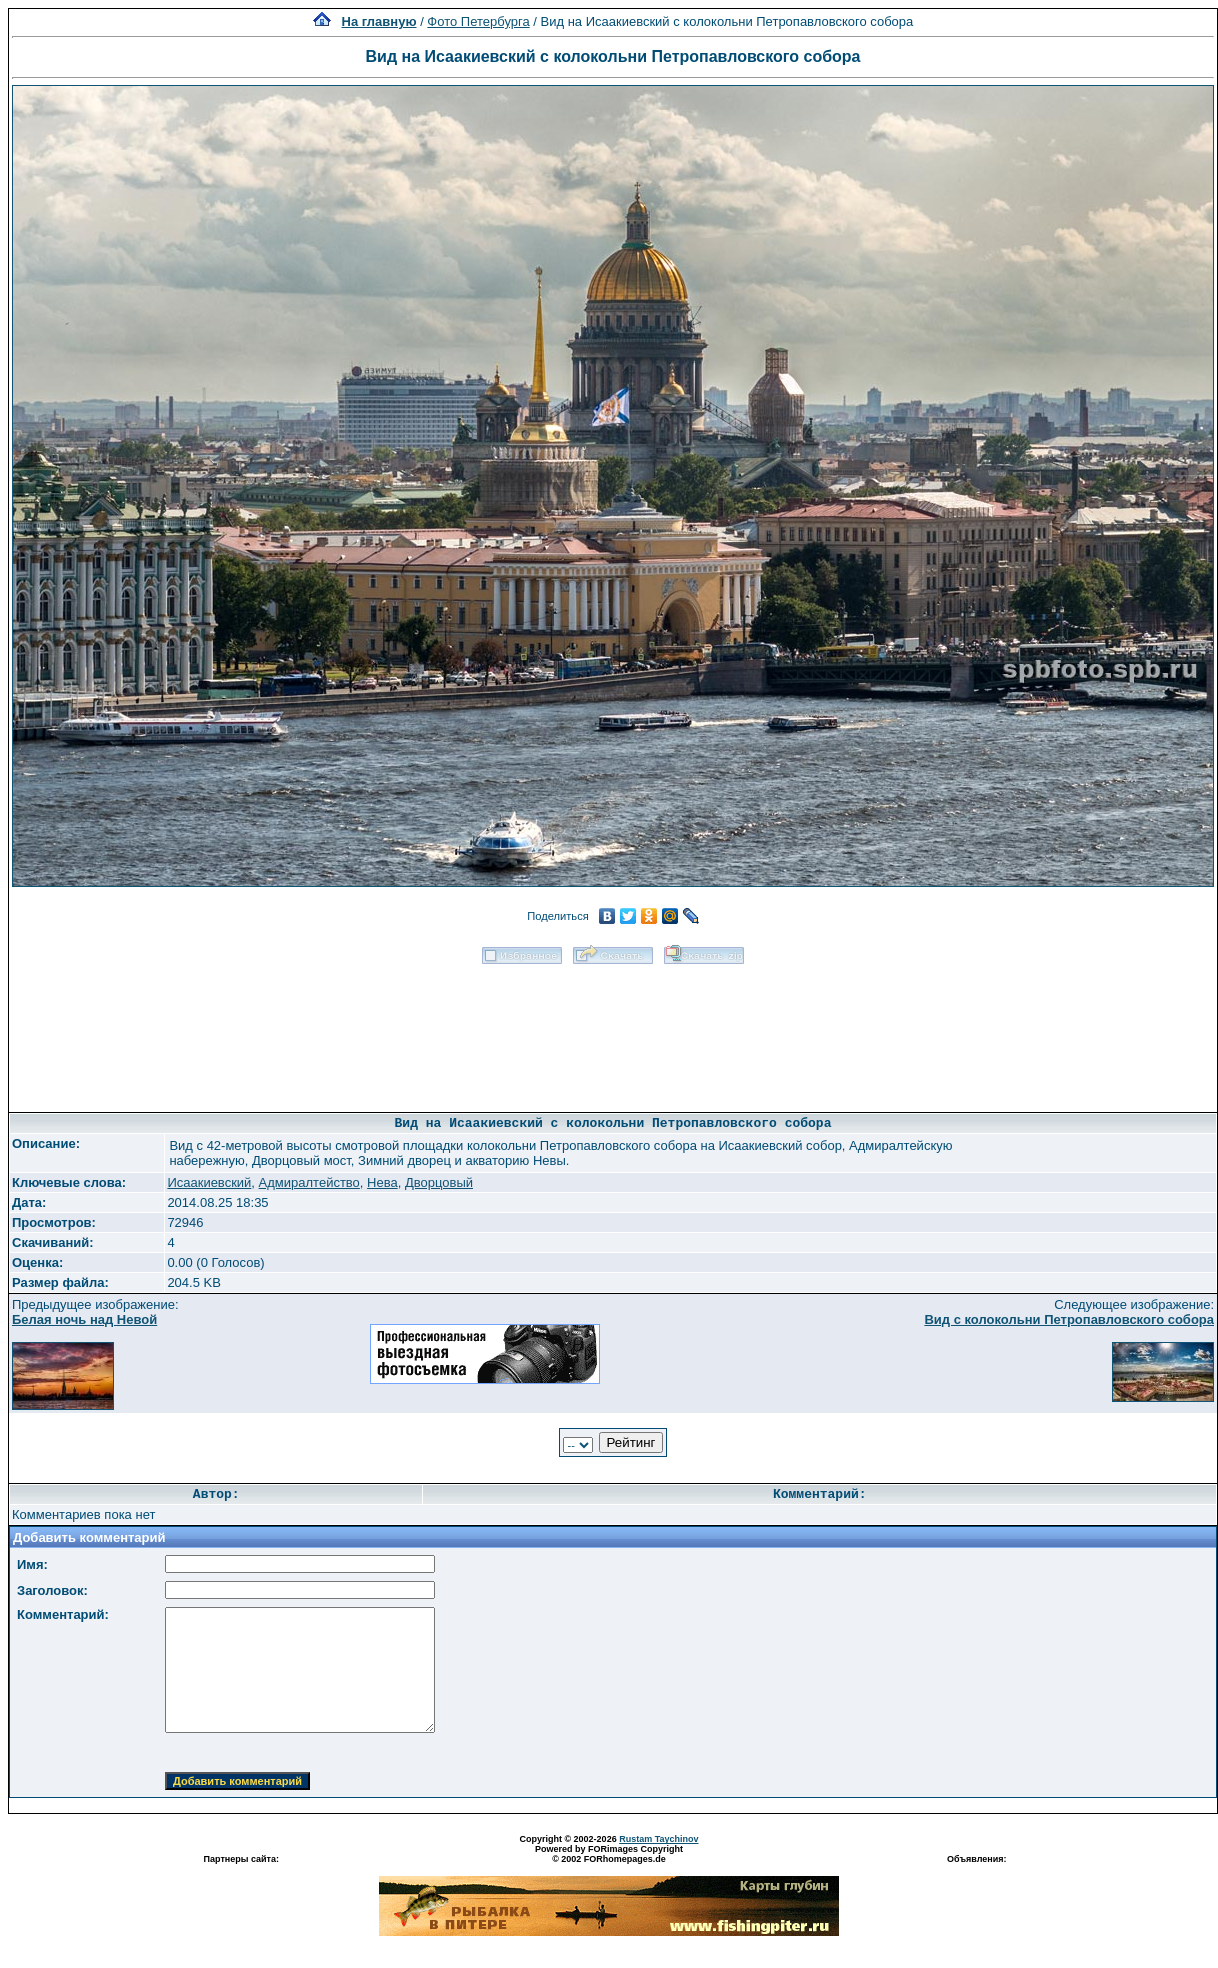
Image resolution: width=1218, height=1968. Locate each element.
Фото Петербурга (478, 21)
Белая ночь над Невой (84, 1319)
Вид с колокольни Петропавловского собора (1069, 1319)
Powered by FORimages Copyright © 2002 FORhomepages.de (609, 1854)
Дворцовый (439, 1182)
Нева (382, 1182)
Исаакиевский (209, 1182)
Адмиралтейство (309, 1182)
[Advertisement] (613, 1031)
